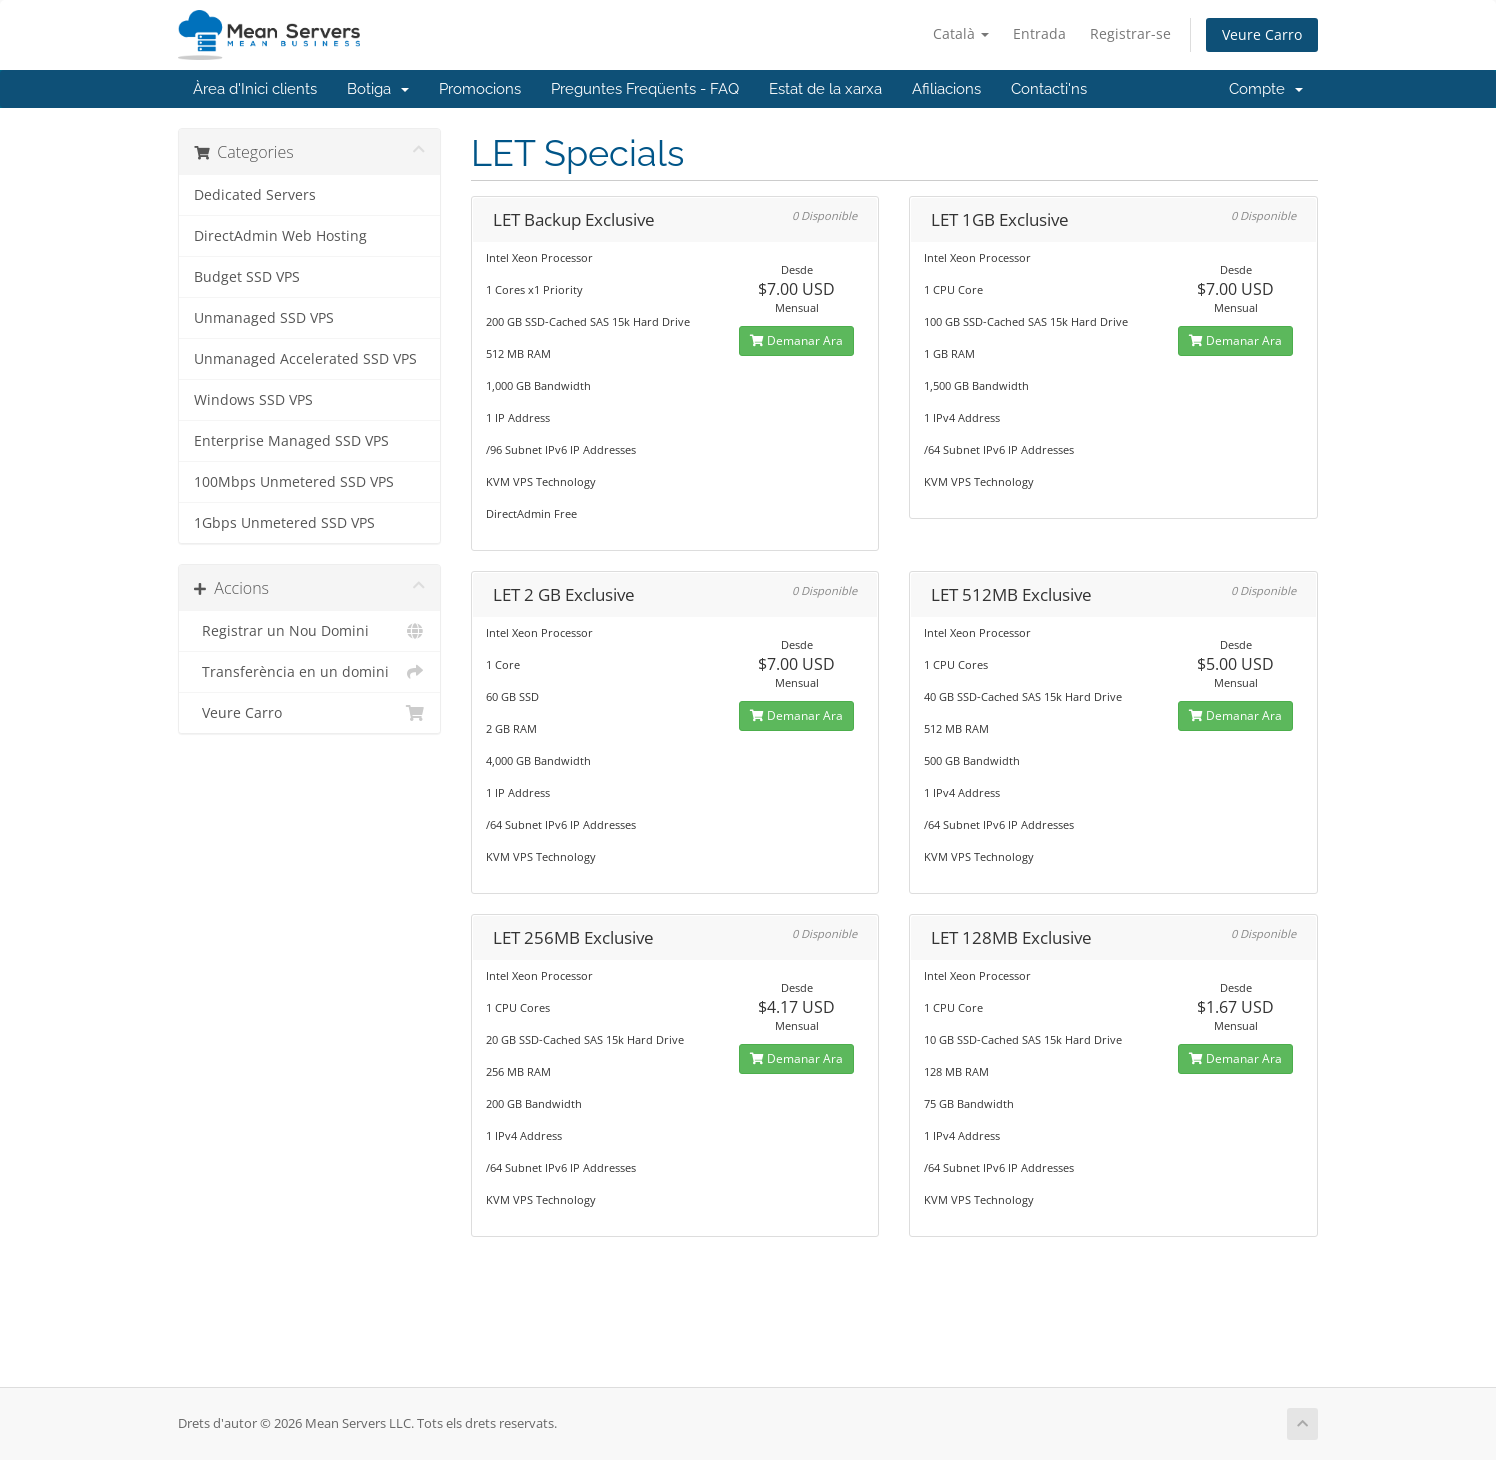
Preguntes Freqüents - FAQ (645, 89)
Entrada (1039, 33)
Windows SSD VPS (253, 400)
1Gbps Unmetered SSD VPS (284, 523)
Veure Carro (1262, 34)
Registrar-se (1130, 33)
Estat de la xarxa (825, 89)
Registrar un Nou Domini (309, 631)
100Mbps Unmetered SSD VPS (294, 482)
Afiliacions (946, 89)
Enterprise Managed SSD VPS (291, 441)
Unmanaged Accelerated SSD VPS (305, 359)
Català (961, 33)
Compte (1266, 89)
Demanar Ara (796, 340)
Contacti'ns (1049, 89)
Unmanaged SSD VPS (264, 318)
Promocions (480, 89)
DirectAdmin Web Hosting (280, 236)
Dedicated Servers (255, 195)
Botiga (378, 89)
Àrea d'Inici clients (255, 89)
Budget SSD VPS (247, 277)
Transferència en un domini (309, 672)
